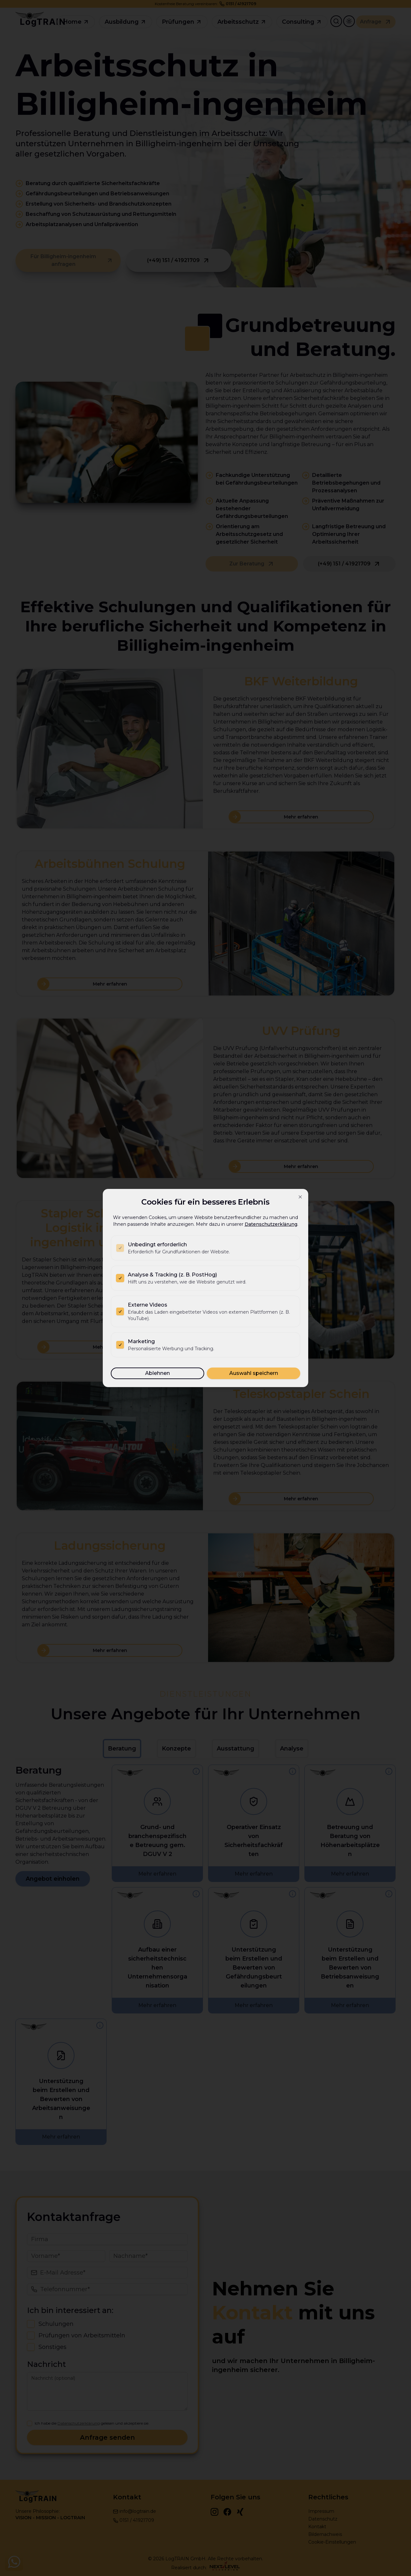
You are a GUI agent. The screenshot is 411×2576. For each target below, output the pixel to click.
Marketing (141, 1341)
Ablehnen (157, 1373)
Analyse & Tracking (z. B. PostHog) (172, 1275)
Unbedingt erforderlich (157, 1244)
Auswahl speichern (253, 1373)
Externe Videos (147, 1305)
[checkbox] (120, 1248)
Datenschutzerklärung (271, 1224)
